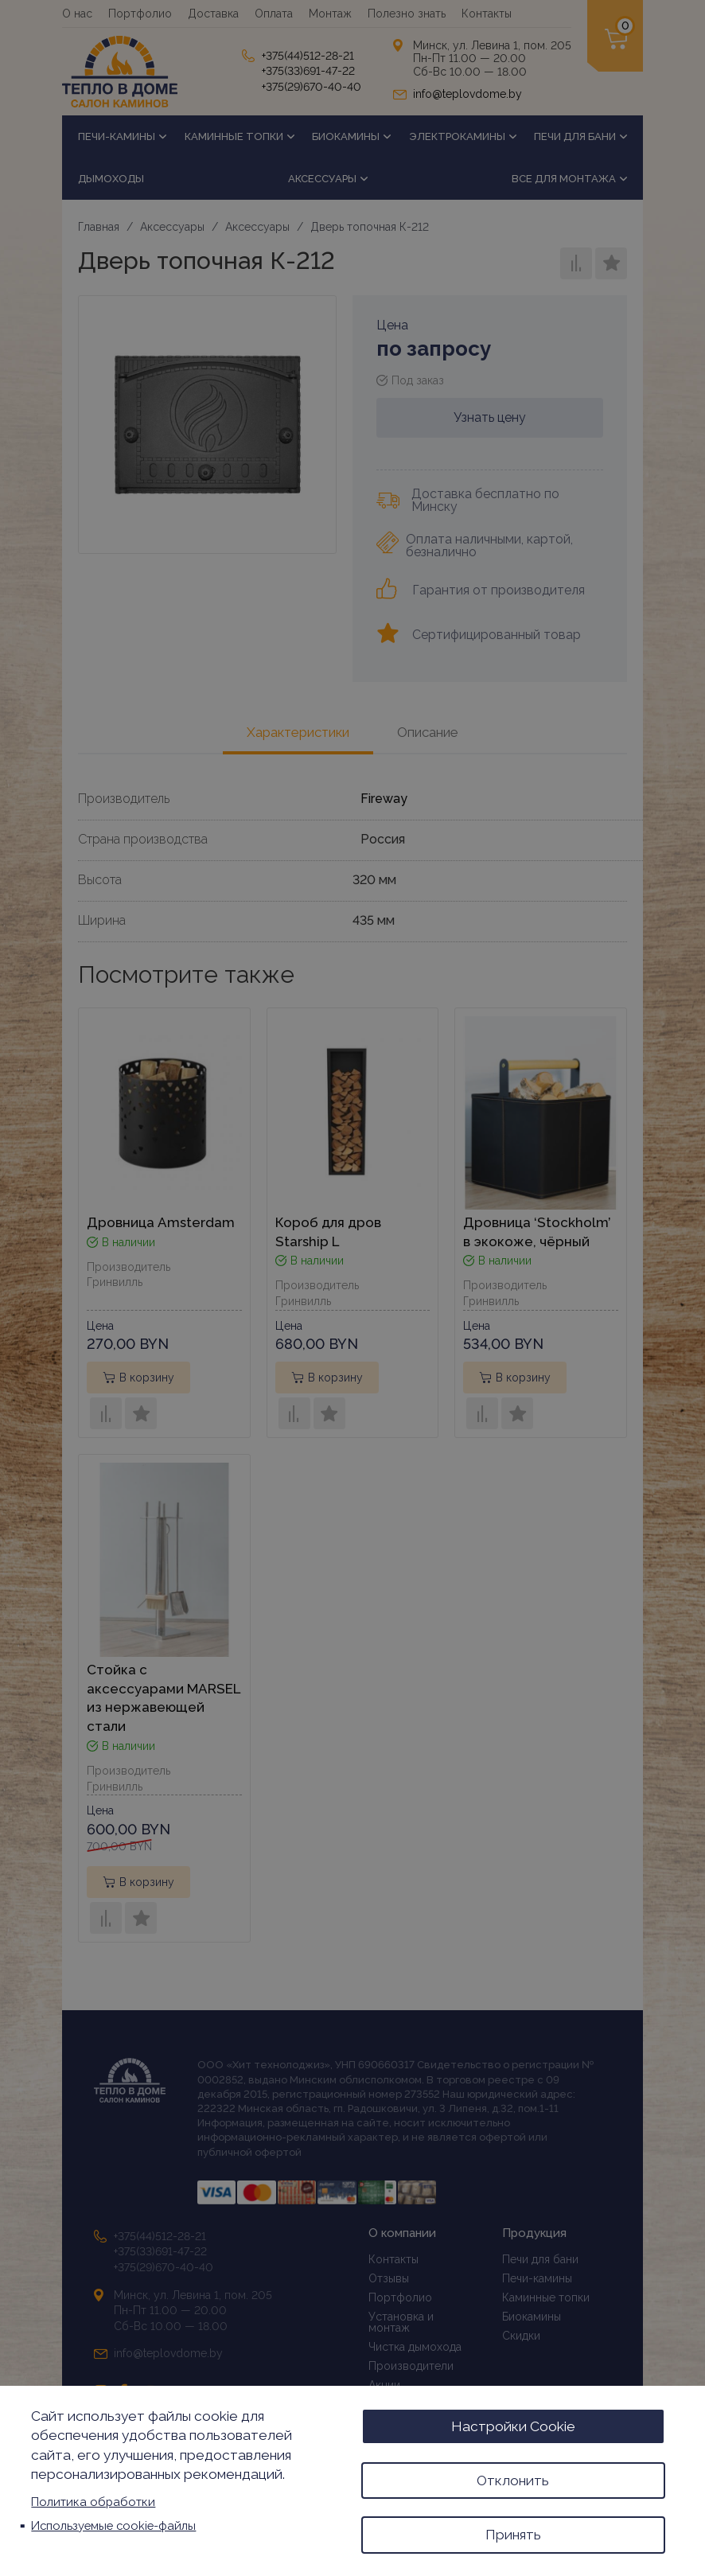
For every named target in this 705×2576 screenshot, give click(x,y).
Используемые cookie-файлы (113, 2523)
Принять (513, 2534)
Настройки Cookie (513, 2423)
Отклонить (513, 2478)
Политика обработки (93, 2500)
